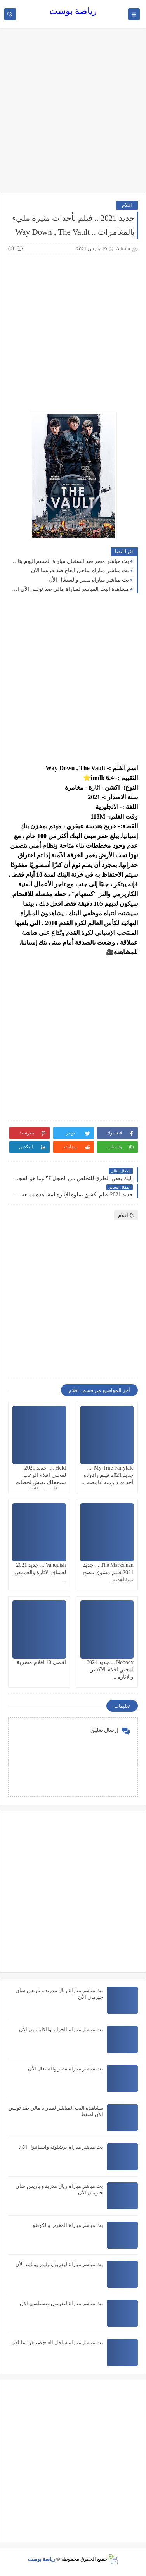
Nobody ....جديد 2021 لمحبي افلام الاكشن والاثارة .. (110, 1669)
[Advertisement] (73, 114)
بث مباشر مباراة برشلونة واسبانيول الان (61, 2147)
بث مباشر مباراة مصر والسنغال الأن (89, 580)
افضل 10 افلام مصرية (41, 1662)
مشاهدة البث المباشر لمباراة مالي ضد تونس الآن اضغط (70, 589)
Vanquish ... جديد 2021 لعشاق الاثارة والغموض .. (40, 1572)
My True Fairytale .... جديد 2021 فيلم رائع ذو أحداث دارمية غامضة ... (108, 1475)
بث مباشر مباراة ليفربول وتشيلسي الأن (61, 2303)
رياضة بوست (73, 11)
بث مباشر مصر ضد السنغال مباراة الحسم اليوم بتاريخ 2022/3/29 (70, 561)
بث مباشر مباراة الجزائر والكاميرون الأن (61, 2029)
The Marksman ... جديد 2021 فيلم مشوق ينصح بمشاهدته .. (108, 1572)
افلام (127, 205)
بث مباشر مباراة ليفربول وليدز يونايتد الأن (59, 2264)
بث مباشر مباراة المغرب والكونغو (68, 2225)
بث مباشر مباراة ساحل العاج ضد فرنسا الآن (80, 570)
